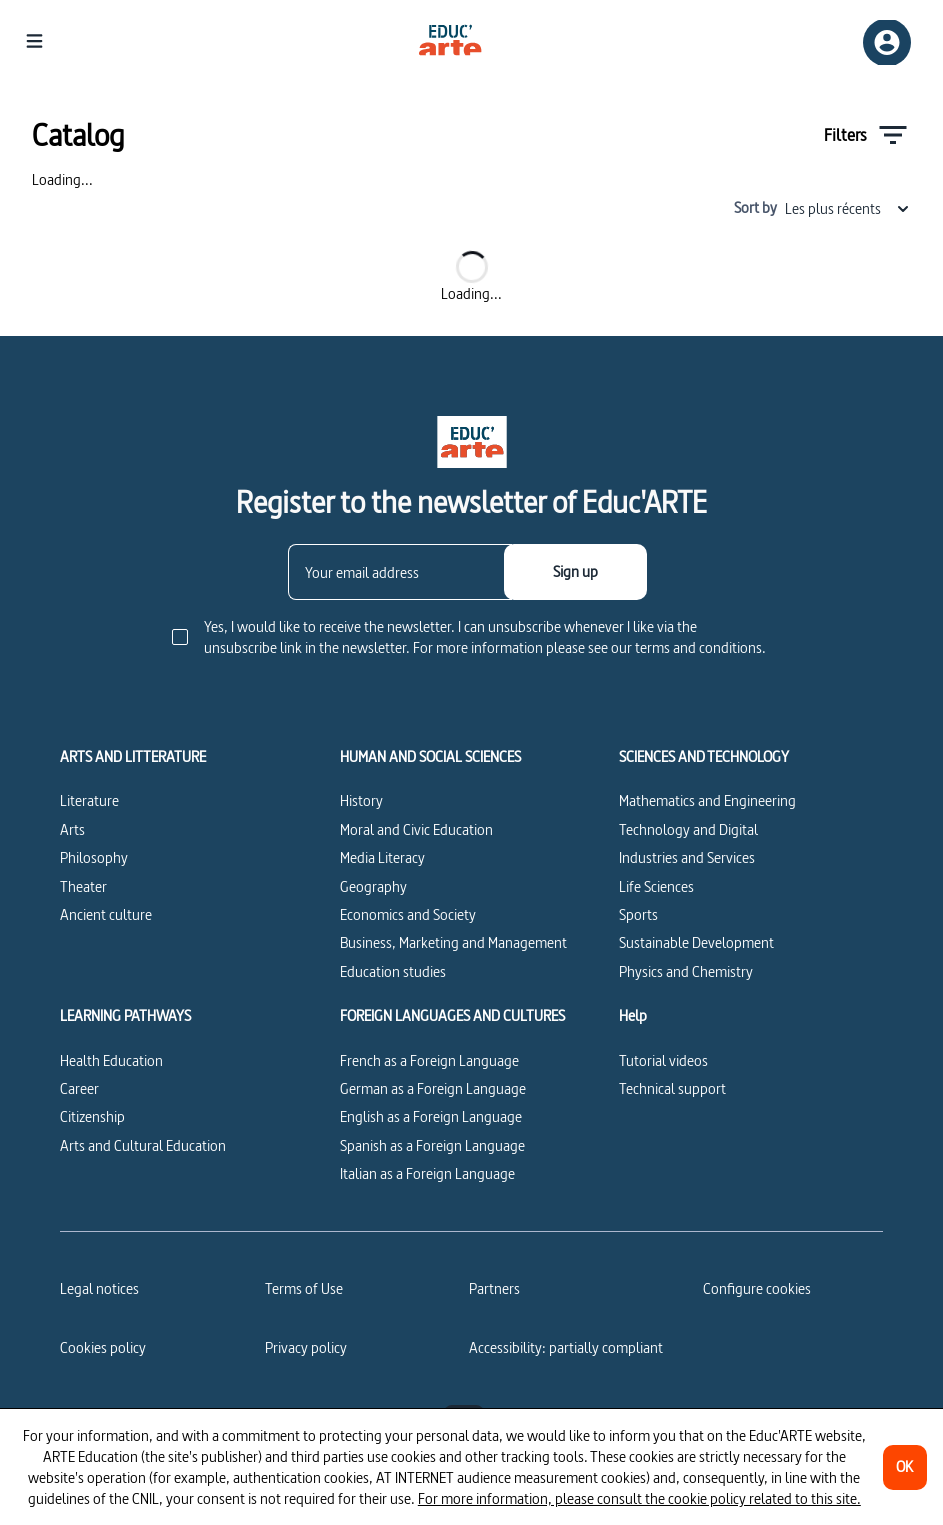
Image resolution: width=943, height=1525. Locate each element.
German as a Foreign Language (433, 1088)
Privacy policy (306, 1347)
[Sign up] (575, 572)
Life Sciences (656, 886)
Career (79, 1088)
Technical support (672, 1088)
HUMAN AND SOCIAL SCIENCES (430, 757)
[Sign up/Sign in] (887, 42)
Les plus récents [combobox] (848, 208)
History (361, 800)
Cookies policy (103, 1347)
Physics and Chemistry (686, 971)
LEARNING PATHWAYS (125, 1016)
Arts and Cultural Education (143, 1145)
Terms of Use (304, 1288)
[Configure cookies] (757, 1289)
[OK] (905, 1467)
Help (633, 1016)
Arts (72, 829)
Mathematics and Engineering (707, 800)
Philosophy (94, 857)
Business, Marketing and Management (453, 942)
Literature (89, 800)
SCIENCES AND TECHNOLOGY (704, 757)
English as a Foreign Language (431, 1116)
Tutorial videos (663, 1060)
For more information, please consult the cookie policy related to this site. (639, 1498)
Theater (83, 886)
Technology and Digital (688, 829)
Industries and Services (687, 857)
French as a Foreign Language (429, 1060)
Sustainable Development (696, 942)
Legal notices (99, 1288)
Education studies (393, 971)
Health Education (111, 1060)
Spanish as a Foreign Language (432, 1145)
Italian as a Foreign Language (427, 1173)
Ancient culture (106, 914)
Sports (638, 914)
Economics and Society (408, 914)
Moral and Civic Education (416, 829)
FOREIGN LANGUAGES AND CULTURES (452, 1016)
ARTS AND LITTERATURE (133, 757)
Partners (494, 1288)
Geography (373, 886)
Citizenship (92, 1116)
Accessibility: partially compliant (566, 1347)
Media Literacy (382, 857)
